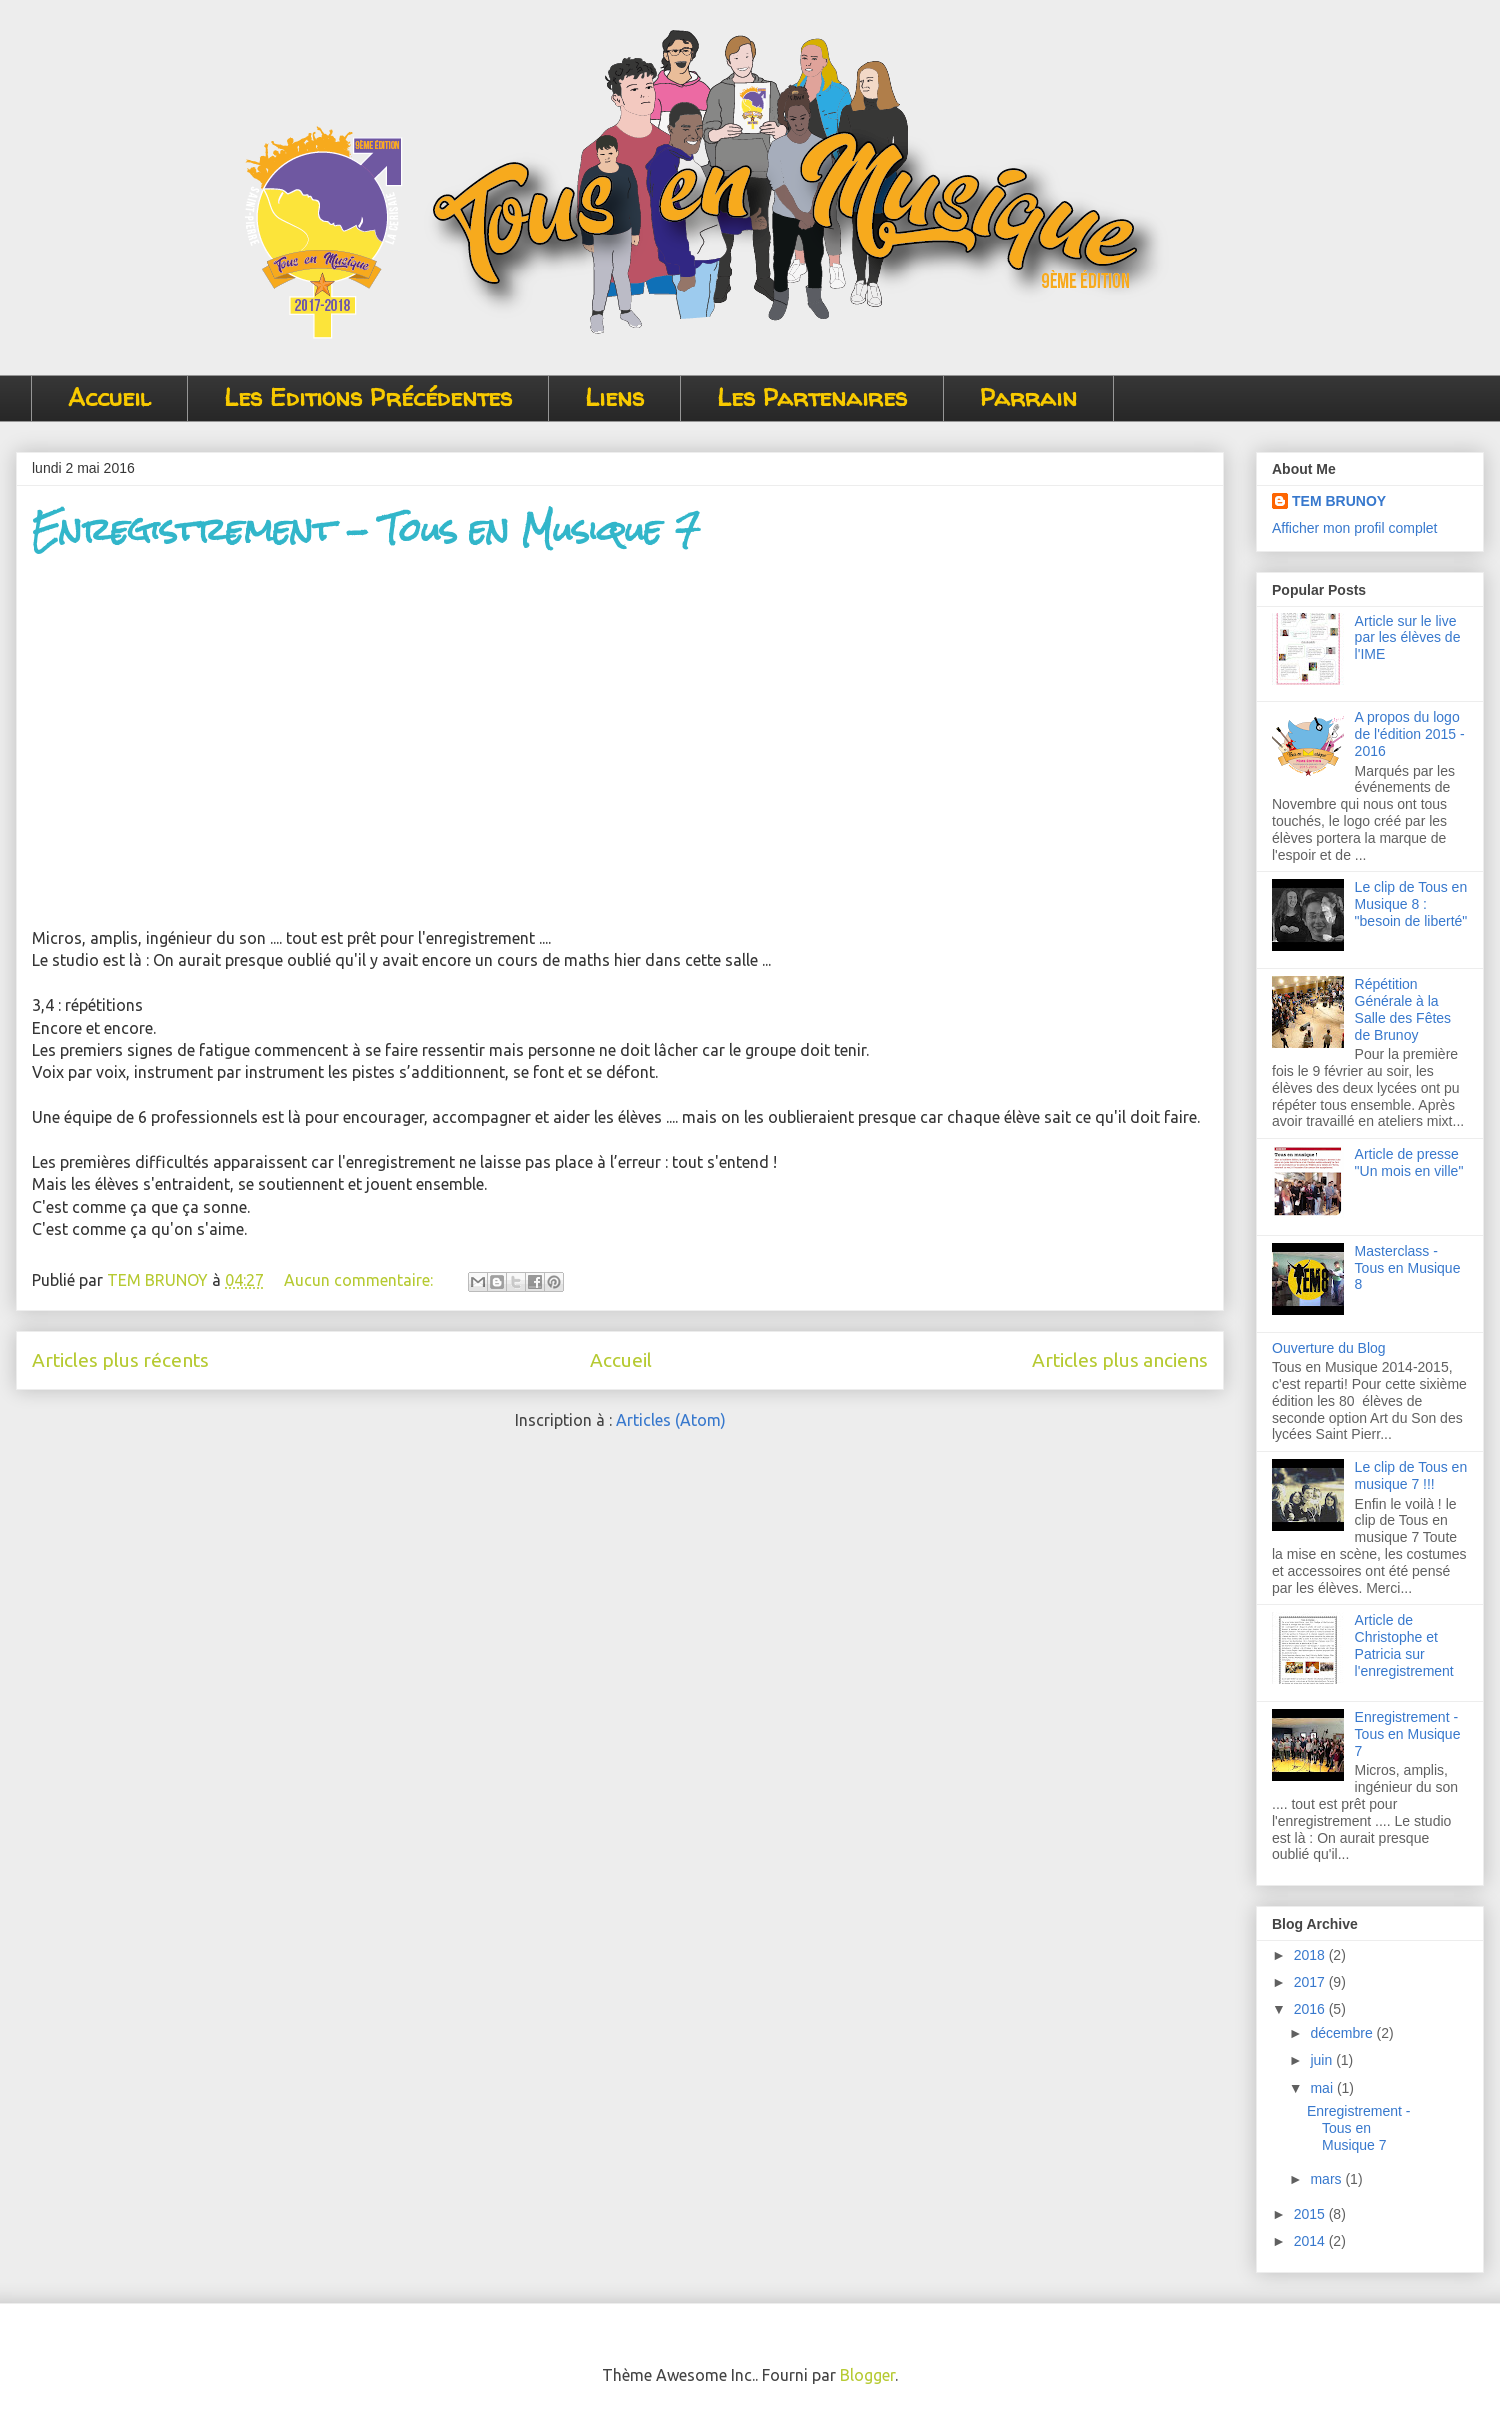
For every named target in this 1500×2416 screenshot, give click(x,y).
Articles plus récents (120, 1360)
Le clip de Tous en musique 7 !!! (1411, 1475)
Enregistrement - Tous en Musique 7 (366, 529)
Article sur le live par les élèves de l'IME (1408, 638)
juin (1323, 2060)
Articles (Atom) (671, 1420)
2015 (1311, 2214)
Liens (614, 397)
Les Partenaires (812, 397)
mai (1323, 2088)
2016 (1311, 2009)
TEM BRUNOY (1339, 501)
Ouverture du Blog (1329, 1348)
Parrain (1028, 397)
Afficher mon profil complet (1354, 528)
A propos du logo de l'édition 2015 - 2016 (1410, 734)
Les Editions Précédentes (368, 397)
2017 (1311, 1982)
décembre (1343, 2033)
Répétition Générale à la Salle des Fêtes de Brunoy (1403, 1009)
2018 (1311, 1955)
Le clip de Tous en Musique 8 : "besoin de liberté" (1411, 904)
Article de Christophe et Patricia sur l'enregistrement (1404, 1645)
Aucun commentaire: (360, 1280)
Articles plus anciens (1120, 1360)
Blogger (867, 2375)
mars (1327, 2179)
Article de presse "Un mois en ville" (1409, 1162)
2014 (1311, 2241)
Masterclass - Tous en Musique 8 (1408, 1268)
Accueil (109, 397)
